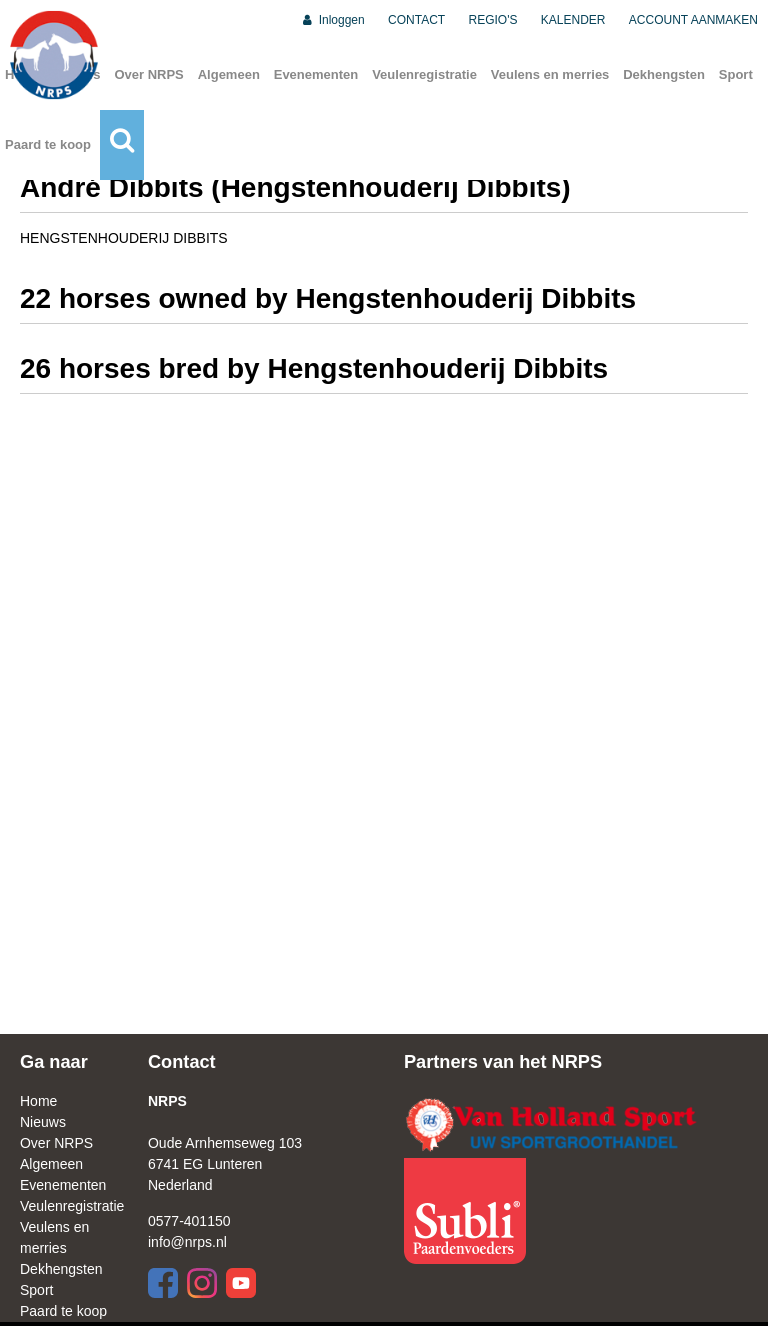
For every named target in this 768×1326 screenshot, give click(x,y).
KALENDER (573, 20)
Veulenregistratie (424, 74)
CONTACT (416, 20)
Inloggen (332, 20)
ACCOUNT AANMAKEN (693, 20)
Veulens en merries (550, 74)
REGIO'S (493, 20)
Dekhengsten (664, 74)
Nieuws (43, 1122)
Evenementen (316, 74)
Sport (736, 74)
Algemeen (229, 74)
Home (38, 1101)
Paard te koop (48, 144)
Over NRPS (148, 74)
